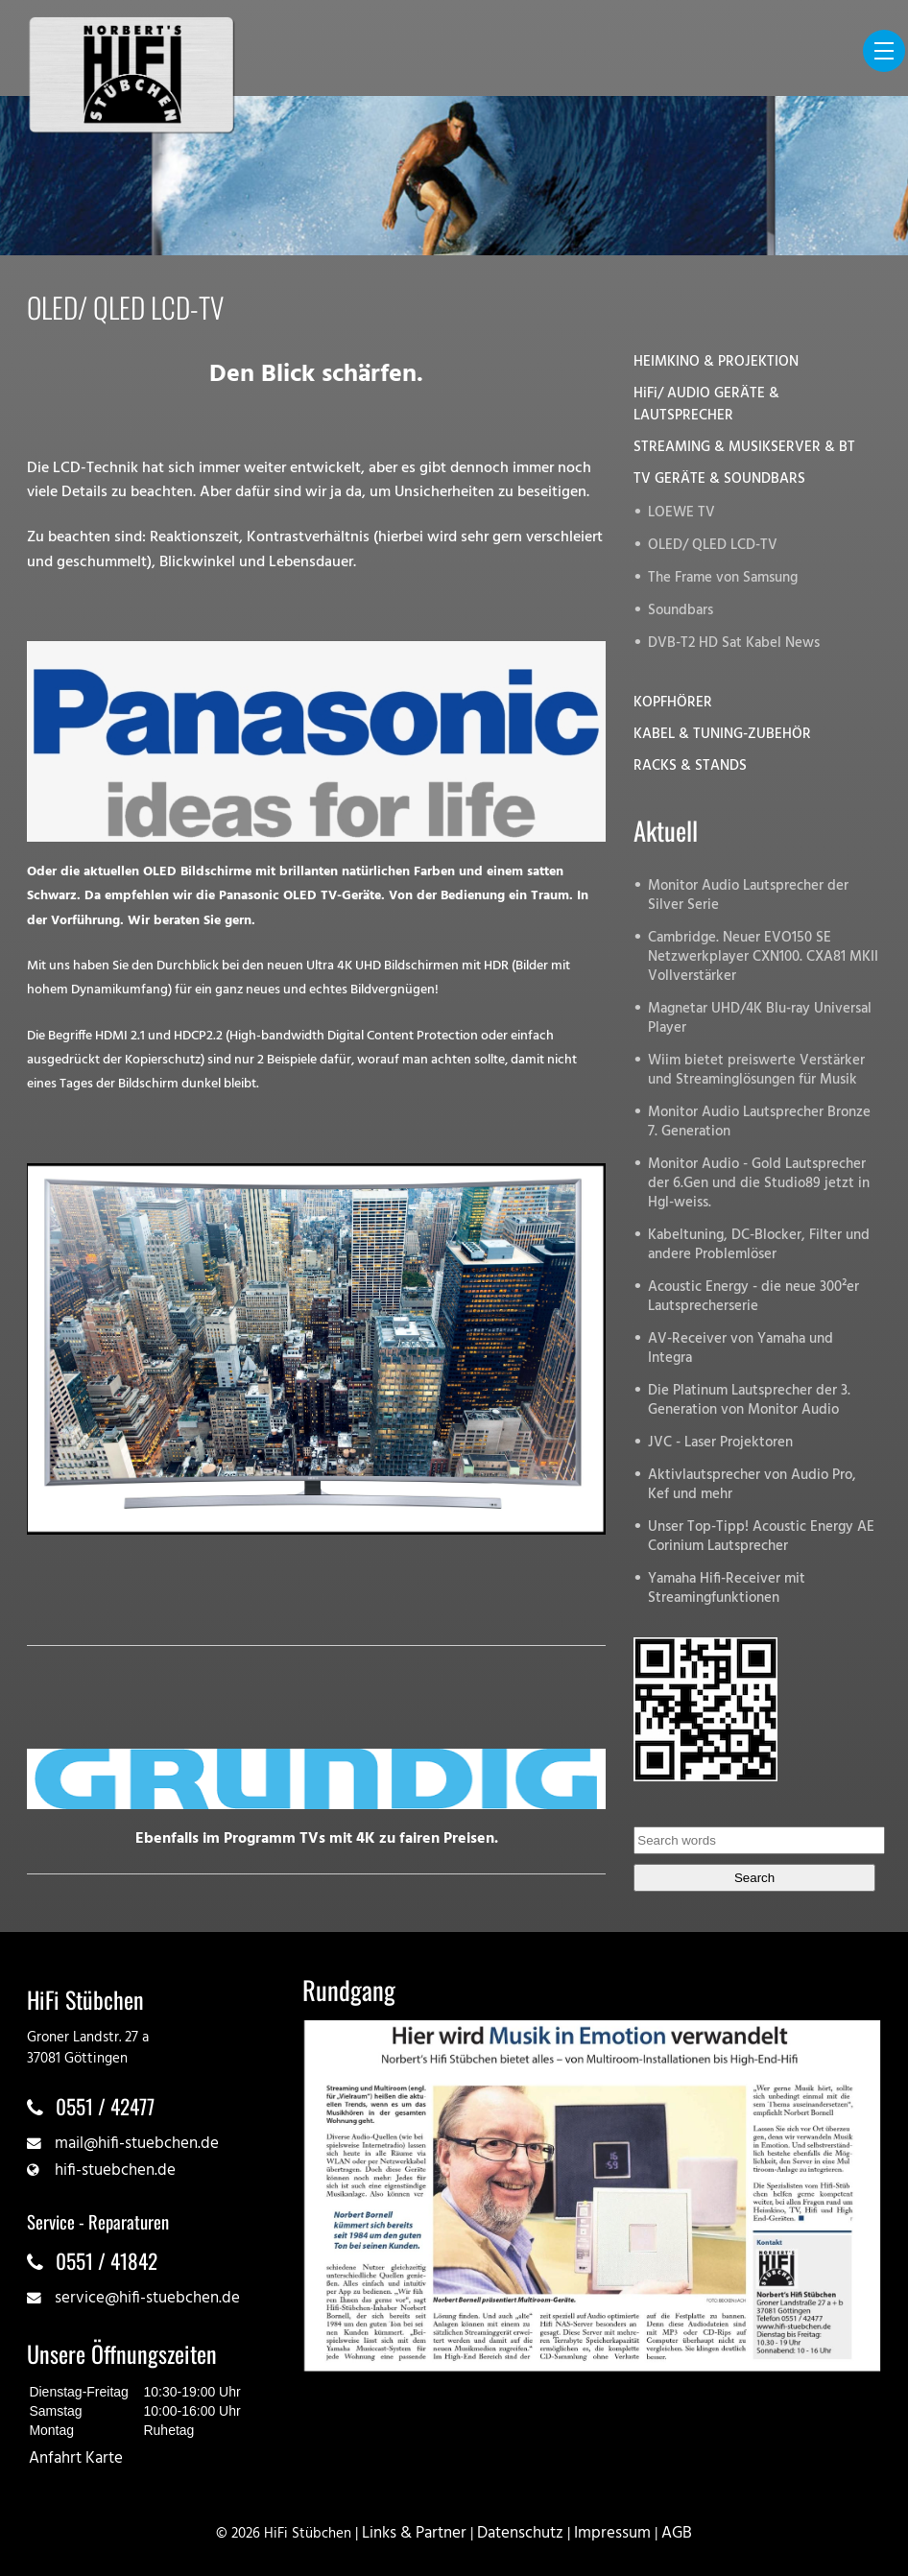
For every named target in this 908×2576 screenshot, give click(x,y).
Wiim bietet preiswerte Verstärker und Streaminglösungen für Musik (756, 1070)
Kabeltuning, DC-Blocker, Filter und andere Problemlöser (759, 1245)
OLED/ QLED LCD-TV (712, 546)
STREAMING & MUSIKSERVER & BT (744, 448)
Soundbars (680, 611)
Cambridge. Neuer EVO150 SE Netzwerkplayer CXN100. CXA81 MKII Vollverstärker (763, 957)
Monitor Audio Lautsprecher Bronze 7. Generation (759, 1122)
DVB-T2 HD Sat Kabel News (734, 643)
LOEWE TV (681, 513)
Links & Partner (414, 2533)
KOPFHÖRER (672, 703)
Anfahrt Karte (76, 2458)
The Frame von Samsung (723, 578)
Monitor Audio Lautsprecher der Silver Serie (748, 896)
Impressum (612, 2533)
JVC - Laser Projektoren (720, 1443)
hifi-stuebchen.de (115, 2170)
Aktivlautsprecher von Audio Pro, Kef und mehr (752, 1485)
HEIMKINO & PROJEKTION (716, 362)
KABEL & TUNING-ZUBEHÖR (722, 735)
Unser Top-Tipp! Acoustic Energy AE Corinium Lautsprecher (761, 1537)
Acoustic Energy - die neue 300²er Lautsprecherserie (753, 1297)
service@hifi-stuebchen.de (147, 2298)
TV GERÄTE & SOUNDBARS (719, 479)
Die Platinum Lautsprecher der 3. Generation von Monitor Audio (749, 1400)
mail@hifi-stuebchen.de (137, 2144)
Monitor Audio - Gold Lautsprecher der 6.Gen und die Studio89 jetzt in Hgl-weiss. (759, 1184)
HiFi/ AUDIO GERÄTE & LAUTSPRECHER (706, 405)
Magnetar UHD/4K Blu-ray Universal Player (760, 1018)
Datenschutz (520, 2533)
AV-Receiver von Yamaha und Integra (740, 1349)
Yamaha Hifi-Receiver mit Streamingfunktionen (726, 1589)
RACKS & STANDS (690, 766)
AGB (676, 2533)
